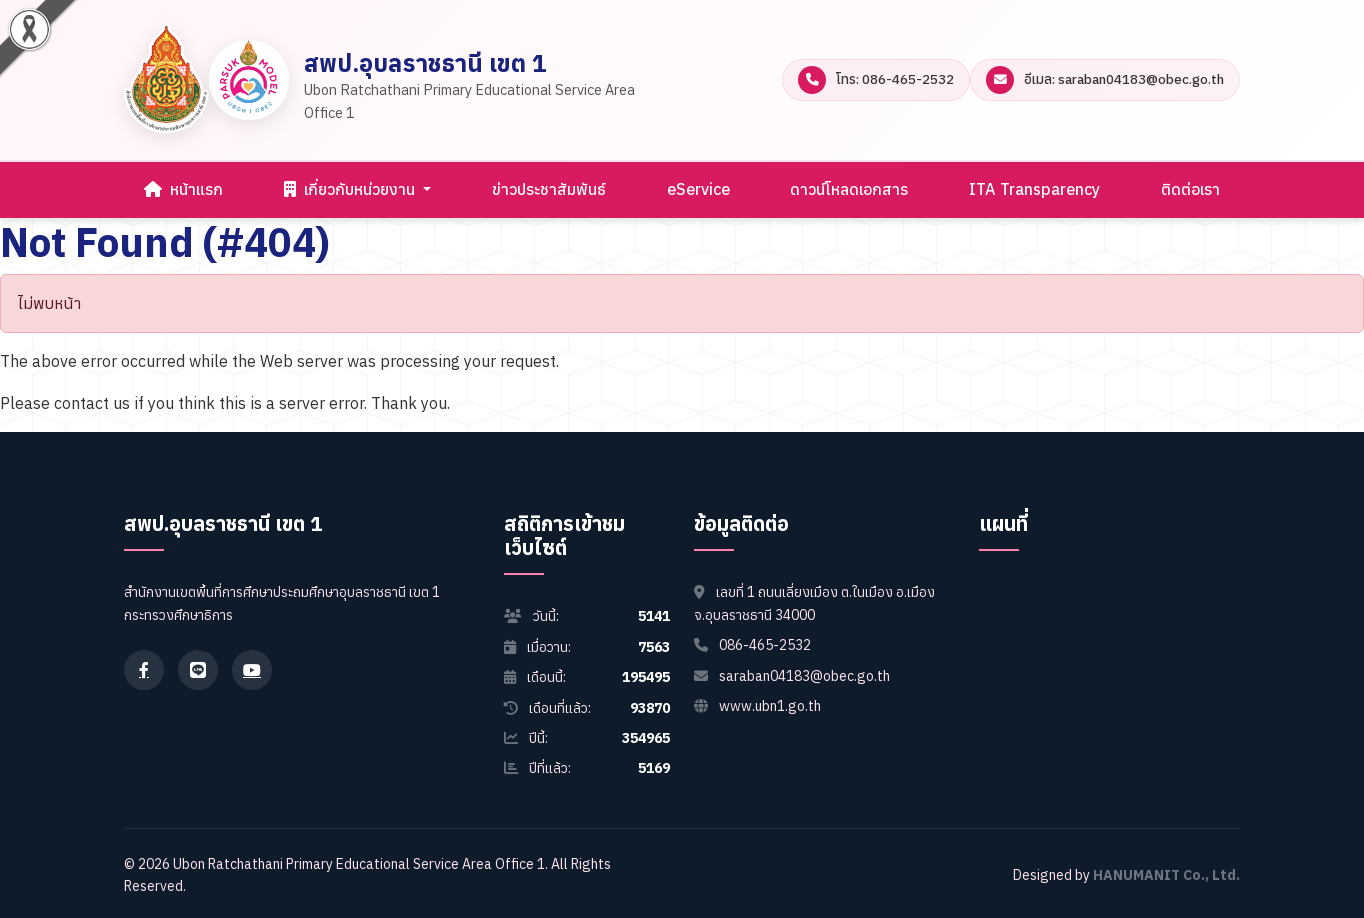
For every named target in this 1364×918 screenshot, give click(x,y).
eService (698, 189)
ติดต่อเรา (1190, 189)
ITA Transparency (1034, 189)
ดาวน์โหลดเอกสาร (849, 189)
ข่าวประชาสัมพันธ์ (549, 189)
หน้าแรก (183, 189)
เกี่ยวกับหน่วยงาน (351, 189)
